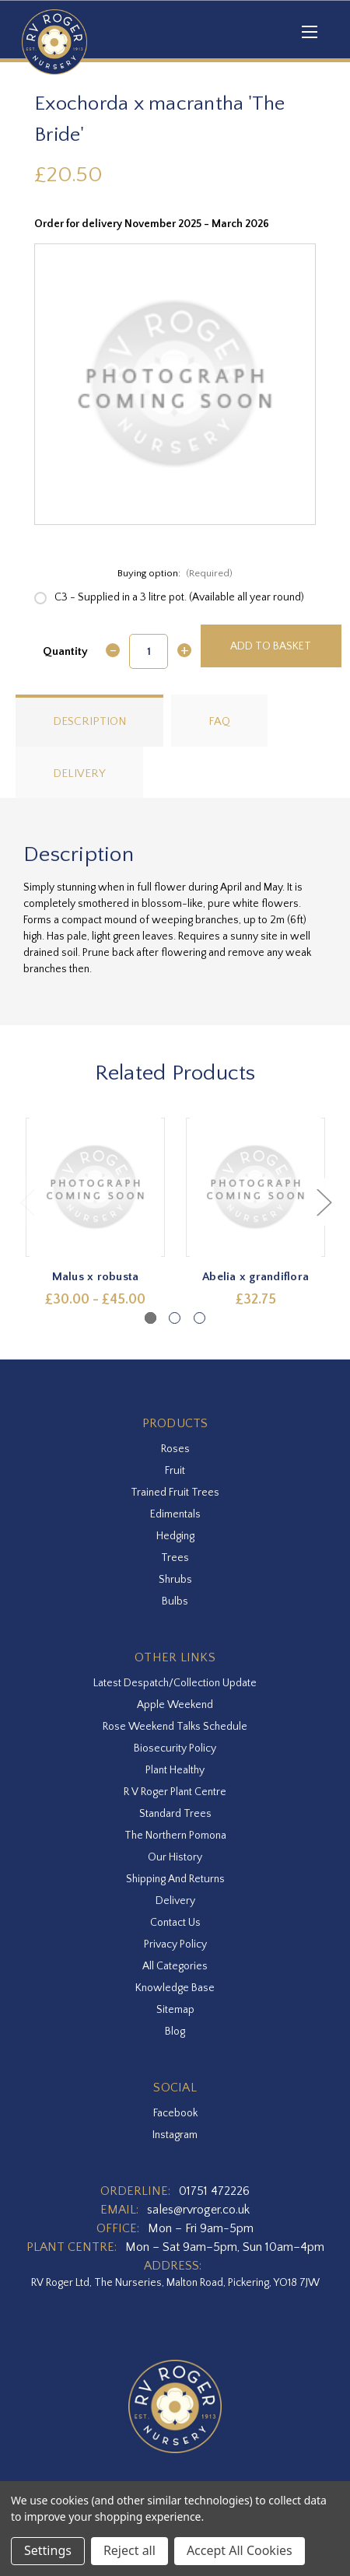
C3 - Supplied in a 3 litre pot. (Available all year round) (179, 597)
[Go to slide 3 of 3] (199, 1318)
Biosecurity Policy (175, 1748)
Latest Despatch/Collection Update (175, 1683)
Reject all (129, 2550)
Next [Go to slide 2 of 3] (323, 1201)
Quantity (65, 651)
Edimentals (175, 1514)
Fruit (175, 1471)
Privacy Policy (175, 1944)
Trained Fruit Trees (175, 1492)
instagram (175, 2135)
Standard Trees (175, 1814)
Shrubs (175, 1579)
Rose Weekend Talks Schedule (175, 1726)
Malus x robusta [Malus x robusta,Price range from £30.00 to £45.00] (95, 1276)
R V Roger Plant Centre (175, 1792)
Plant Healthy (175, 1770)
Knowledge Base (175, 1988)
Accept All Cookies (239, 2550)
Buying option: (175, 573)
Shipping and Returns (175, 1879)
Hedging (175, 1536)
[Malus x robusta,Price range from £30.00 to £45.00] (95, 1187)
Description (89, 721)
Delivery (79, 773)
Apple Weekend (175, 1705)
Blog (175, 2031)
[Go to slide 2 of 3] (174, 1318)
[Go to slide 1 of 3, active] (150, 1318)
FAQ (219, 721)
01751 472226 (214, 2191)
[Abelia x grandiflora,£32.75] (255, 1187)
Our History (175, 1857)
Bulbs (175, 1601)
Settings (48, 2550)
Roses (175, 1449)
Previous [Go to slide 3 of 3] (27, 1201)
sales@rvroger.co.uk (198, 2210)
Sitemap (175, 2010)
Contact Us (175, 1922)
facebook (175, 2113)
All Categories (175, 1966)
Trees (175, 1558)
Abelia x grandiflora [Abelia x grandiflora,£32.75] (255, 1276)
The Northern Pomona (175, 1835)
